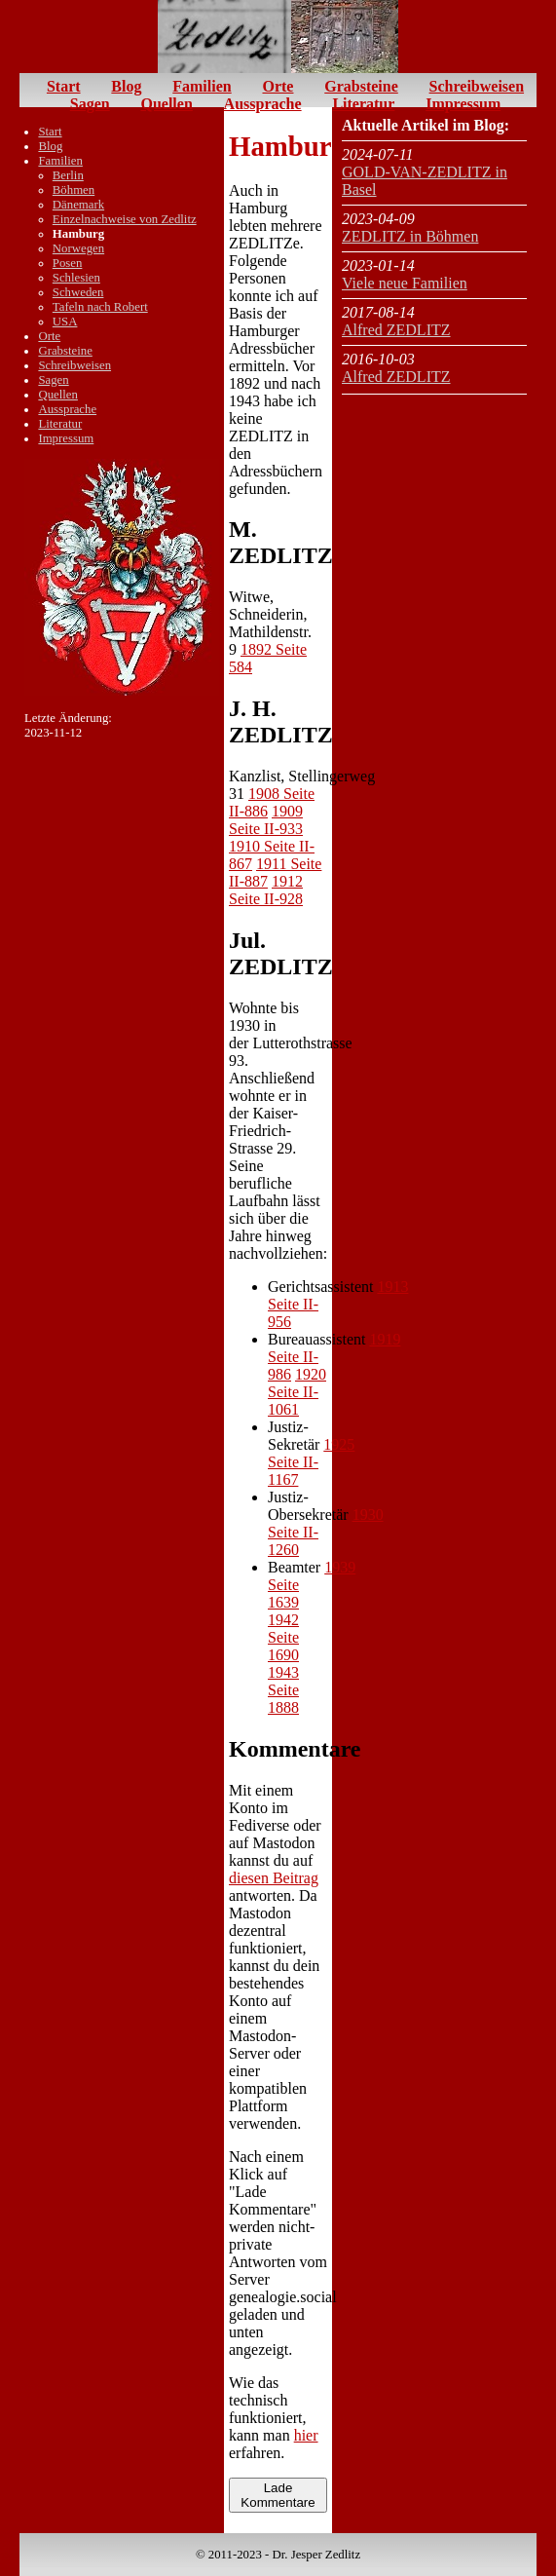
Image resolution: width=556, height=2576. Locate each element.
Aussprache (263, 103)
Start (64, 86)
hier (306, 2435)
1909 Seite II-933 (266, 820)
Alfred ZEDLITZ (396, 330)
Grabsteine (361, 86)
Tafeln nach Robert (100, 307)
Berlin (68, 175)
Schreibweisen (476, 86)
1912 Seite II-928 (266, 890)
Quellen (166, 103)
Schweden (78, 292)
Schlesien (76, 277)
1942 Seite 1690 (283, 1637)
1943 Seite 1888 (283, 1690)
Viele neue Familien (404, 283)
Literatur (363, 103)
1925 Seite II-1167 (311, 1462)
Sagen (90, 103)
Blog (126, 86)
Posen (68, 263)
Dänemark (78, 204)
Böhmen (73, 190)
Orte (277, 86)
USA (65, 321)
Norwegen (78, 248)
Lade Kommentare (278, 2495)
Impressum (463, 103)
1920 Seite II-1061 (297, 1392)
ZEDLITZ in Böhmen (410, 236)
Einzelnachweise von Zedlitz (125, 219)
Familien (201, 86)
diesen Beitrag (273, 1878)
